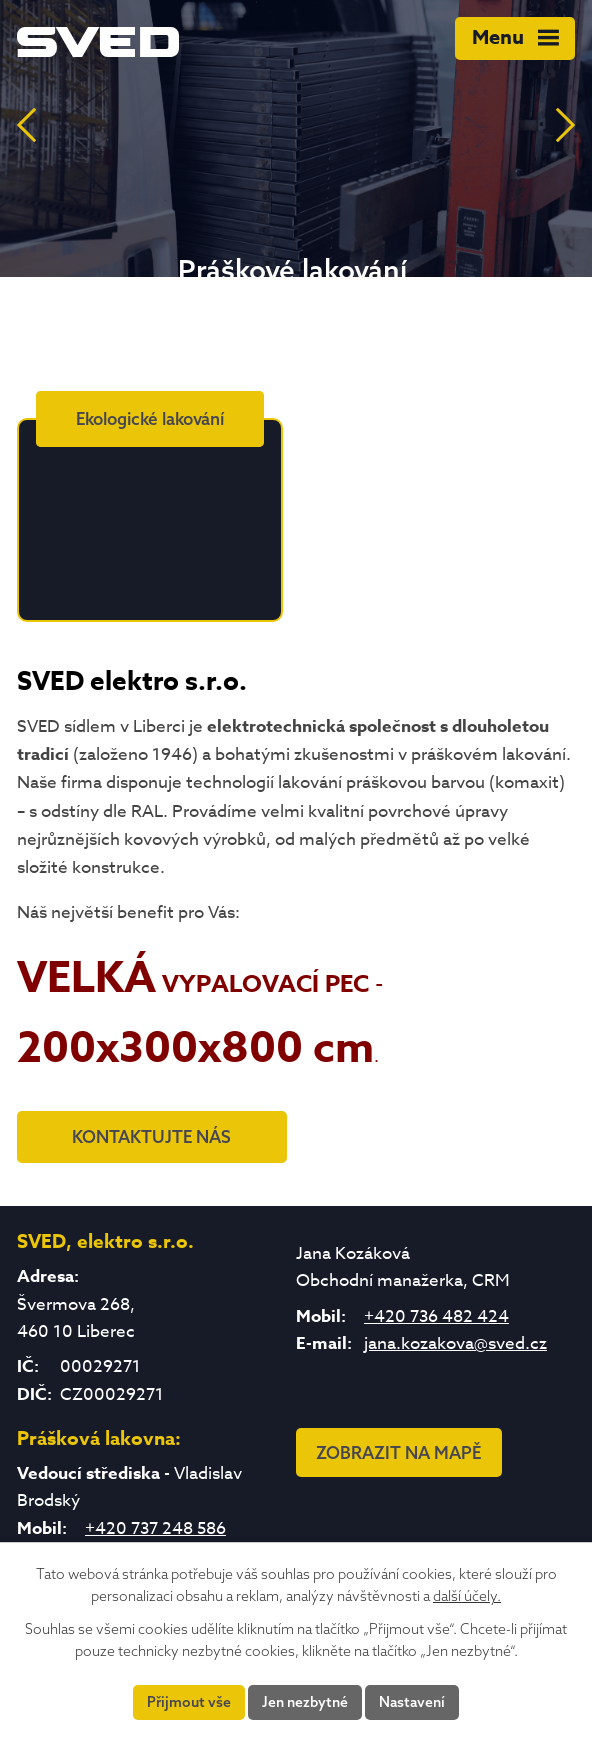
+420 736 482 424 (436, 1316)
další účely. (467, 1596)
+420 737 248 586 (155, 1528)
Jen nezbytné (305, 1702)
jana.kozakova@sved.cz (455, 1343)
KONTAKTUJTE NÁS (151, 1136)
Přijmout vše (189, 1702)
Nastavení (412, 1702)
